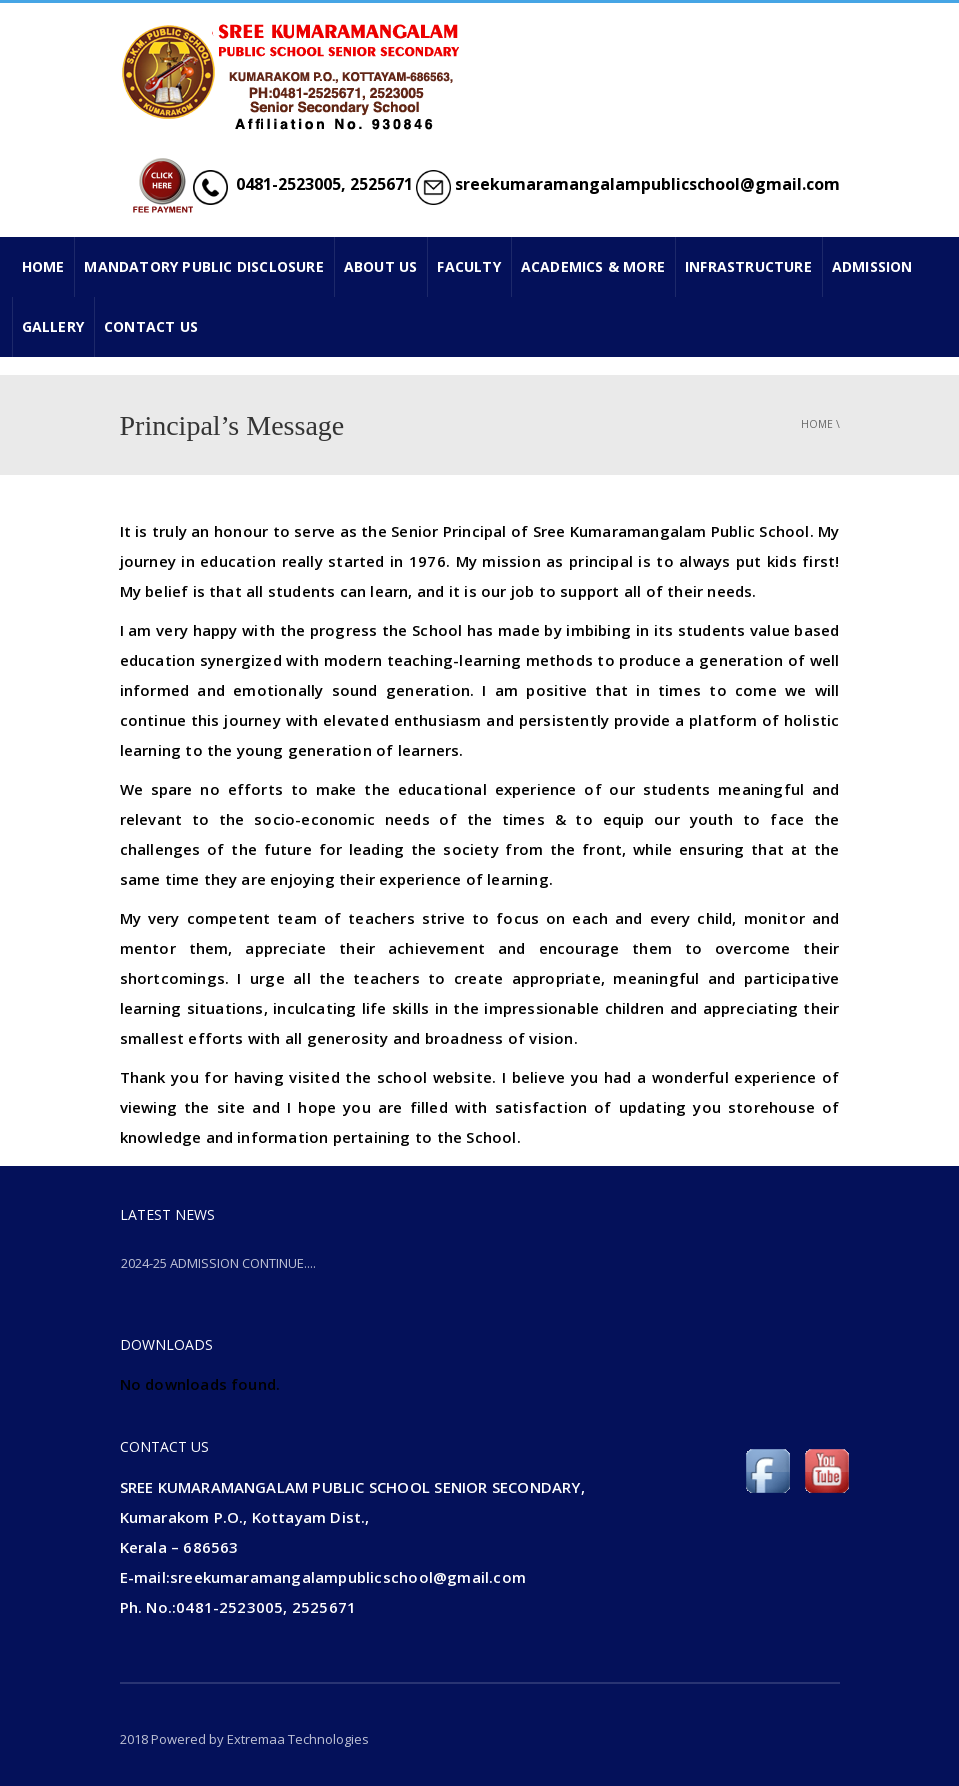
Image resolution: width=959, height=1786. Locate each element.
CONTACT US (151, 326)
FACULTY (468, 266)
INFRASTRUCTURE (748, 266)
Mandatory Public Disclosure (203, 266)
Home (817, 424)
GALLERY (53, 326)
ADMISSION (872, 266)
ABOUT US (381, 266)
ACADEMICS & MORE (593, 266)
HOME (43, 266)
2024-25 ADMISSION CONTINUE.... (218, 1263)
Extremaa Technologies (298, 1739)
